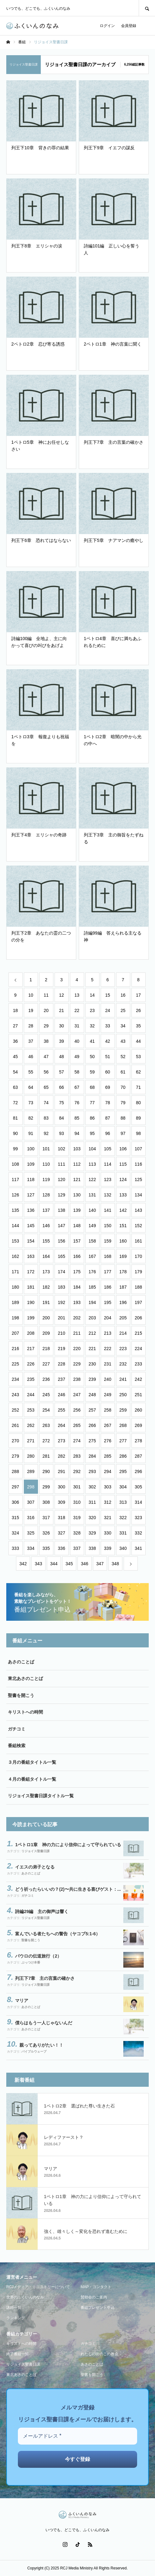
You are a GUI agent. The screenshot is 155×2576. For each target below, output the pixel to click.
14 (92, 995)
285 (107, 1456)
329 (92, 1532)
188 (138, 1287)
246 (61, 1394)
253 (30, 1410)
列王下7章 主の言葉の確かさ (45, 1978)
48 (61, 1056)
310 (76, 1502)
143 (138, 1210)
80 (138, 1102)
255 (61, 1410)
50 (92, 1056)
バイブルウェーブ (33, 2051)
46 (30, 1056)
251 (138, 1394)
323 (138, 1517)
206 (138, 1317)
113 (92, 1164)
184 (76, 1287)
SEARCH (147, 8)
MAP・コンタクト (96, 2287)
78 (107, 1102)
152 (138, 1225)
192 (61, 1302)
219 (61, 1348)
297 (15, 1486)
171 (15, 1271)
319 (76, 1517)
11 (46, 995)
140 (92, 1210)
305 (138, 1486)
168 (107, 1256)
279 (15, 1456)
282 (61, 1456)
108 (15, 1164)
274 (76, 1440)
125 (138, 1179)
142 (122, 1210)
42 (107, 1041)
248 (92, 1394)
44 (138, 1041)
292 (76, 1471)
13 (76, 995)
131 (92, 1194)
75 (61, 1102)
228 (61, 1363)
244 (30, 1394)
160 (122, 1240)
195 (107, 1302)
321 (107, 1517)
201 (61, 1317)
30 (61, 1025)
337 (76, 1548)
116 (138, 1164)
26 (138, 1010)
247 (76, 1394)
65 (46, 1087)
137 (46, 1210)
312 (107, 1502)
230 (92, 1363)
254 (46, 1410)
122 (92, 1179)
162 (15, 1256)
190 (30, 1302)
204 (107, 1317)
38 (46, 1041)
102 (61, 1148)
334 (30, 1548)
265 (76, 1425)
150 (107, 1225)
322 (122, 1517)
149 (92, 1225)
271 (30, 1440)
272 (46, 1440)
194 (92, 1302)
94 (76, 1133)
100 (30, 1148)
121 (76, 1179)
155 (46, 1240)
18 (15, 1010)
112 (76, 1164)
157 (76, 1240)
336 (61, 1548)
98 (138, 1133)
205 (122, 1317)
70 (123, 1087)
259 (122, 1410)
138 (61, 1210)
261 (15, 1425)
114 (107, 1164)
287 (138, 1456)
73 (30, 1102)
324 (15, 1532)
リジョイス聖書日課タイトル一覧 (41, 1795)
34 (123, 1025)
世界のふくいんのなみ (25, 2297)
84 (61, 1118)
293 (92, 1471)
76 (76, 1102)
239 (92, 1379)
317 (46, 1517)
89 (138, 1118)
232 (122, 1363)
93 (61, 1133)
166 (76, 1256)
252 (15, 1410)
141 (107, 1210)
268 (122, 1425)
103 (76, 1148)
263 (46, 1425)
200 (46, 1317)
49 (76, 1056)
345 (69, 1563)
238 (76, 1379)
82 (30, 1118)
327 (61, 1532)
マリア (21, 2000)
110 (46, 1164)
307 (30, 1502)
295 (122, 1471)
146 (46, 1225)
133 (122, 1194)
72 (15, 1102)
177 (107, 1271)
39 (61, 1041)
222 (107, 1348)
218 (46, 1348)
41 (92, 1041)
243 (15, 1394)
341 (138, 1548)
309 (61, 1502)
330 (107, 1532)
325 (30, 1532)
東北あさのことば (25, 1678)
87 (107, 1118)
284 (92, 1456)
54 (15, 1071)
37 (30, 1041)
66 (61, 1087)
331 (122, 1532)
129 (61, 1194)
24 (107, 1010)
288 (15, 1471)
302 (92, 1486)
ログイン (107, 26)
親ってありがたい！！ (41, 2045)
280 (30, 1456)
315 (15, 1517)
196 (122, 1302)
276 (107, 1440)
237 (61, 1379)
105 (107, 1148)
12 (61, 995)
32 (92, 1025)
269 (138, 1425)
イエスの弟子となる (35, 1866)
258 (107, 1410)
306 (15, 1502)
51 (107, 1056)
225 (15, 1363)
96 (107, 1133)
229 (76, 1363)
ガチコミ (16, 1728)
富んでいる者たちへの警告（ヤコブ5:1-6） (57, 1933)
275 (92, 1440)
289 (30, 1471)
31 (76, 1025)
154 (30, 1240)
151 (122, 1225)
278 (138, 1440)
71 (138, 1087)
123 (107, 1179)
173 (46, 1271)
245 (46, 1394)
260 (138, 1410)
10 (30, 995)
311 (92, 1502)
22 (76, 1010)
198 (15, 1317)
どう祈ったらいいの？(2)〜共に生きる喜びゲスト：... (68, 1889)
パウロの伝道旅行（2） (38, 1956)
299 (46, 1486)
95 (92, 1133)
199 (30, 1317)
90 (15, 1133)
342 (23, 1563)
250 (122, 1394)
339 (107, 1548)
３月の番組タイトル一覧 (32, 1762)
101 (46, 1148)
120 (61, 1179)
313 (122, 1502)
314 (138, 1502)
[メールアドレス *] (77, 2436)
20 (46, 1010)
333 (15, 1548)
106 (122, 1148)
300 (61, 1486)
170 (138, 1256)
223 (122, 1348)
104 (92, 1148)
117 (15, 1179)
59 (92, 1071)
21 (61, 1010)
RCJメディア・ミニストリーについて (38, 2287)
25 (123, 1010)
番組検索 (16, 1745)
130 (76, 1194)
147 (61, 1225)
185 (92, 1287)
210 (61, 1333)
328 (76, 1532)
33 (107, 1025)
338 (92, 1548)
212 (92, 1333)
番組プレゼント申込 (98, 2307)
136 (30, 1210)
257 (92, 1410)
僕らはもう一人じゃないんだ (43, 2022)
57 (61, 1071)
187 (122, 1287)
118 (30, 1179)
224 (138, 1348)
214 (122, 1333)
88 (123, 1118)
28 (30, 1025)
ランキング (15, 2318)
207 (15, 1333)
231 (107, 1363)
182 (46, 1287)
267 (107, 1425)
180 (15, 1287)
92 (46, 1133)
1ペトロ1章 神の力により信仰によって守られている (68, 1844)
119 (46, 1179)
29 (46, 1025)
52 (123, 1056)
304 (122, 1486)
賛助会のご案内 (94, 2297)
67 (76, 1087)
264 (61, 1425)
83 (46, 1118)
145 (30, 1225)
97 (123, 1133)
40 (76, 1041)
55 (30, 1071)
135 (15, 1210)
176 (92, 1271)
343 (38, 1563)
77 (92, 1102)
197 (138, 1302)
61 (123, 1071)
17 (138, 995)
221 (92, 1348)
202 (76, 1317)
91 (30, 1133)
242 (138, 1379)
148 (76, 1225)
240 (107, 1379)
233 (138, 1363)
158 (92, 1240)
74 (46, 1102)
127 (30, 1194)
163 (30, 1256)
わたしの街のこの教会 (99, 2354)
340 (122, 1548)
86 (92, 1118)
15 (107, 995)
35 (138, 1025)
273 (61, 1440)
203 (92, 1317)
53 (138, 1056)
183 (61, 1287)
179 (138, 1271)
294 (107, 1471)
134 (138, 1194)
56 (46, 1071)
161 (138, 1240)
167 (92, 1256)
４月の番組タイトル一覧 (32, 1779)
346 (84, 1563)
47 (46, 1056)
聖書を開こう (21, 1695)
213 (107, 1333)
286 (122, 1456)
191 (46, 1302)
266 (92, 1425)
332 (138, 1532)
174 (61, 1271)
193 (76, 1302)
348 (115, 1563)
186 (107, 1287)
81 (15, 1118)
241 (122, 1379)
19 (30, 1010)
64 (30, 1087)
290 (46, 1471)
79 (123, 1102)
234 (15, 1379)
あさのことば (21, 1661)
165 (61, 1256)
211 (76, 1333)
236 (46, 1379)
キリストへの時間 (25, 1712)
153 (15, 1240)
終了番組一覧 (17, 2354)
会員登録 (128, 26)
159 (107, 1240)
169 (122, 1256)
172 (30, 1271)
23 (92, 1010)
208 (30, 1333)
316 (30, 1517)
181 (30, 1287)
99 (15, 1148)
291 (61, 1471)
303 (107, 1486)
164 (46, 1256)
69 (107, 1087)
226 (30, 1363)
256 (76, 1410)
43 (123, 1041)
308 (46, 1502)
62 (138, 1071)
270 (15, 1440)
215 (138, 1333)
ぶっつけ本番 (30, 1962)
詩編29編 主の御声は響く (41, 1911)
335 (46, 1548)
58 (76, 1071)
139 (76, 1210)
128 (46, 1194)
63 (15, 1087)
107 (138, 1148)
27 (15, 1025)
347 (100, 1563)
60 (107, 1071)
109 (30, 1164)
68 (92, 1087)
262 (30, 1425)
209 (46, 1333)
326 (46, 1532)
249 (107, 1394)
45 (15, 1056)
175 (76, 1271)
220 (76, 1348)
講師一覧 (13, 2307)
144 (15, 1225)
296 (138, 1471)
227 (46, 1363)
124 (122, 1179)
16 (123, 995)
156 (61, 1240)
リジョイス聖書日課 (35, 1851)
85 (76, 1118)
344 (53, 1563)
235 (30, 1379)
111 (61, 1164)
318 (61, 1517)
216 (15, 1348)
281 (46, 1456)
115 (122, 1164)
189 (15, 1302)
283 (76, 1456)
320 (92, 1517)
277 (122, 1440)
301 (76, 1486)
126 (15, 1194)
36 (15, 1041)
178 (122, 1271)
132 (107, 1194)
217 (30, 1348)
